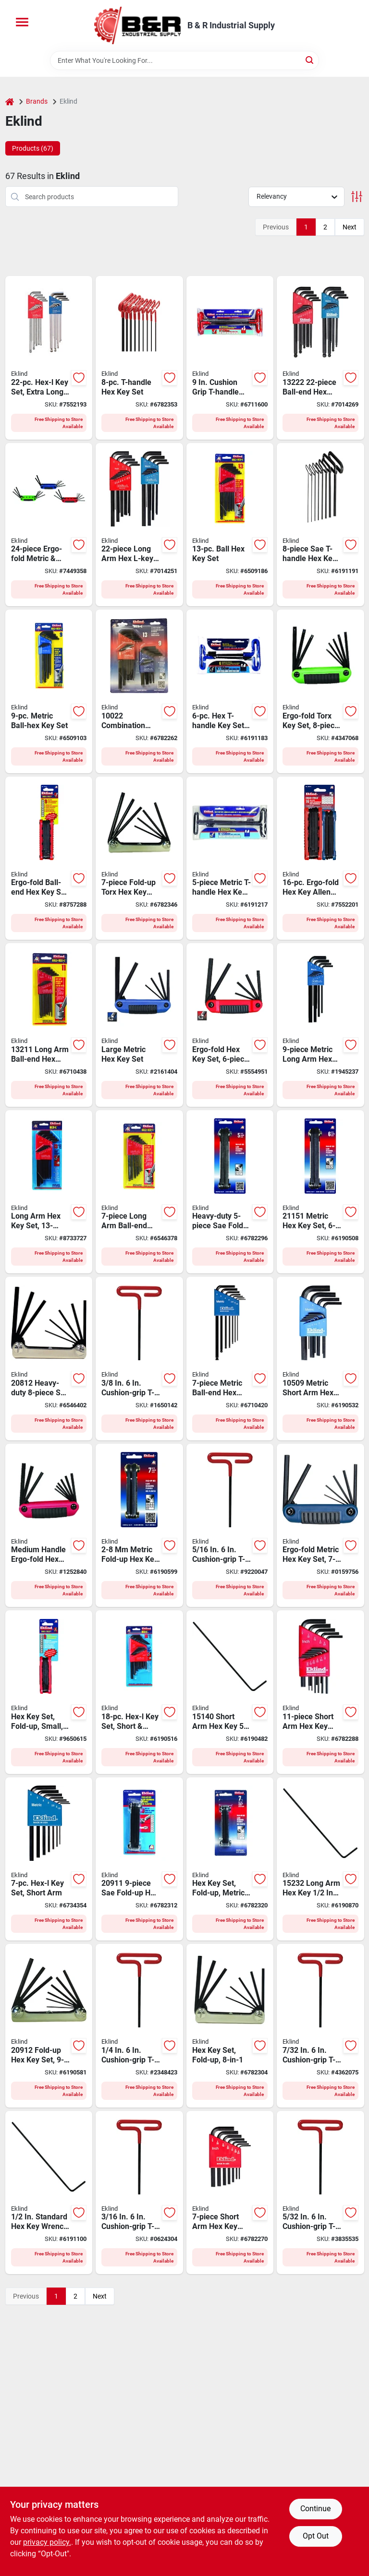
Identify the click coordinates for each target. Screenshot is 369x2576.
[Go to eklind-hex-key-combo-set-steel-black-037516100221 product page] (139, 691)
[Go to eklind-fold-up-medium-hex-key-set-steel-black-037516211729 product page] (139, 1525)
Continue (315, 2508)
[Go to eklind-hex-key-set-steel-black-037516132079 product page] (139, 1192)
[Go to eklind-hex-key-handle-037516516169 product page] (139, 2026)
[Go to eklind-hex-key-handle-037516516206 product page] (230, 1525)
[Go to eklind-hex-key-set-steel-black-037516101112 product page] (320, 1692)
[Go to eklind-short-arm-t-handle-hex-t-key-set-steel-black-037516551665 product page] (230, 691)
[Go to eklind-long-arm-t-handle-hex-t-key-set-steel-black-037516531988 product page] (230, 358)
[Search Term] (184, 60)
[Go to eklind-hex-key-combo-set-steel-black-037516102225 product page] (139, 525)
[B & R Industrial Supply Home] (137, 25)
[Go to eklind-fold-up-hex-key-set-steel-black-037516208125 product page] (49, 1358)
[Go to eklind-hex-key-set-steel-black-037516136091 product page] (49, 691)
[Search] (310, 60)
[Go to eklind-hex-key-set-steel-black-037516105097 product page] (320, 1358)
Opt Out (316, 2535)
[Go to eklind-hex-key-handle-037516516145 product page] (320, 2026)
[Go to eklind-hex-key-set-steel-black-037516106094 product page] (320, 1025)
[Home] (9, 101)
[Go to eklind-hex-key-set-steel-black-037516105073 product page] (49, 1859)
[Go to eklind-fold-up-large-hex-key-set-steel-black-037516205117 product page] (230, 1192)
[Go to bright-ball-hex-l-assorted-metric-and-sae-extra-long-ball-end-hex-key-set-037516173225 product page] (49, 358)
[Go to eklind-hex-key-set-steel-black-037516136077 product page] (230, 1358)
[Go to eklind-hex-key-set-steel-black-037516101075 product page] (230, 2193)
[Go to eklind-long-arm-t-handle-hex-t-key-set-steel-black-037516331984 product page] (320, 525)
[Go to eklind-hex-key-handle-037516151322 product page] (49, 2193)
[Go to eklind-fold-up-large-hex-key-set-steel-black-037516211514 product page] (320, 1192)
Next (350, 227)
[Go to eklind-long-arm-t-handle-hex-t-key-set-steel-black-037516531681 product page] (139, 358)
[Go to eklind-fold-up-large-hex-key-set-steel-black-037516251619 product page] (139, 1025)
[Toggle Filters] (356, 196)
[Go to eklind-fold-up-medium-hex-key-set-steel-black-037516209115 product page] (139, 1859)
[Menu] (22, 22)
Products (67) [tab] (32, 148)
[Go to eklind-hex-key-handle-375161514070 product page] (230, 1692)
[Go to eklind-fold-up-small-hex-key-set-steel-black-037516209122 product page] (49, 2026)
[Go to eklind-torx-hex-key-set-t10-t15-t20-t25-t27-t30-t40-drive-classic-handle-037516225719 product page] (139, 858)
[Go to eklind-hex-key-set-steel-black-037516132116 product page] (49, 1025)
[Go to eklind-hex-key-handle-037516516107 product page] (320, 2193)
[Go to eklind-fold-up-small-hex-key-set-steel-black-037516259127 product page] (49, 1692)
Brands (37, 101)
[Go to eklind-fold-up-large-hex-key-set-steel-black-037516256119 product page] (230, 1025)
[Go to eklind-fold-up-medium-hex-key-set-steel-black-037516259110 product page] (49, 1525)
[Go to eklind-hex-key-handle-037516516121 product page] (139, 2193)
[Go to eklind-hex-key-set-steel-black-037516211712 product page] (230, 1859)
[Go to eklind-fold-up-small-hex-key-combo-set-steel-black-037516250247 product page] (49, 525)
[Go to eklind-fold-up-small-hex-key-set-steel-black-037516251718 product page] (320, 1525)
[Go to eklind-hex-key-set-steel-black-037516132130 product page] (230, 525)
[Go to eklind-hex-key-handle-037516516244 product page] (139, 1358)
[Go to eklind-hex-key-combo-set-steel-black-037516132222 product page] (320, 358)
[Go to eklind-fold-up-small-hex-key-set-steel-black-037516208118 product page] (230, 2026)
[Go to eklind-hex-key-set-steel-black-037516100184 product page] (139, 1692)
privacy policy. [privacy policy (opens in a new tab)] (47, 2542)
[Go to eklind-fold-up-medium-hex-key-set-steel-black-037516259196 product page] (49, 858)
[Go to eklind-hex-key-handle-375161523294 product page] (320, 1859)
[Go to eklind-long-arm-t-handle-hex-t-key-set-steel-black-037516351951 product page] (230, 858)
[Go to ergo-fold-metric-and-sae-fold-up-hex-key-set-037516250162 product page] (320, 858)
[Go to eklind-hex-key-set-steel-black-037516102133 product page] (49, 1192)
